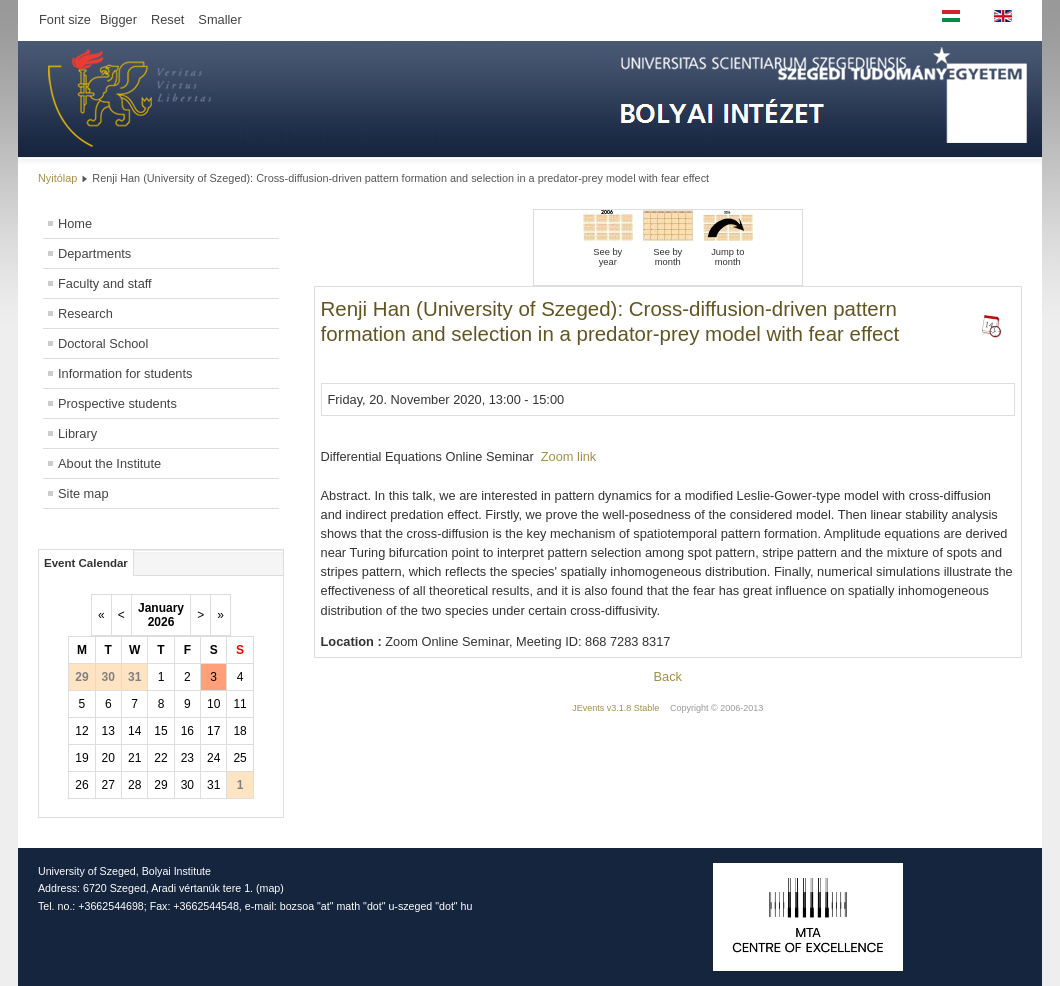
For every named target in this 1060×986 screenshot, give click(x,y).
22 (160, 758)
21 (134, 758)
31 (213, 785)
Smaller (219, 19)
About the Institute (109, 463)
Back (668, 676)
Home (75, 223)
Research (85, 313)
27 (108, 785)
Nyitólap (57, 178)
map (270, 888)
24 (213, 758)
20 (108, 758)
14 (134, 731)
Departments (94, 253)
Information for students (125, 373)
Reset (167, 19)
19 (81, 758)
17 (213, 731)
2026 (161, 622)
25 (239, 758)
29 (160, 785)
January (161, 608)
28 (134, 785)
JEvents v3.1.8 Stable (615, 708)
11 (239, 704)
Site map (83, 493)
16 (187, 731)
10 (213, 704)
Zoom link (568, 456)
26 (81, 785)
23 (187, 758)
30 (187, 785)
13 (108, 731)
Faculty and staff (105, 283)
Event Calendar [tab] (86, 563)
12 (81, 731)
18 (239, 731)
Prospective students (117, 403)
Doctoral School (103, 343)
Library (77, 433)
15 (160, 731)
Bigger (118, 19)
